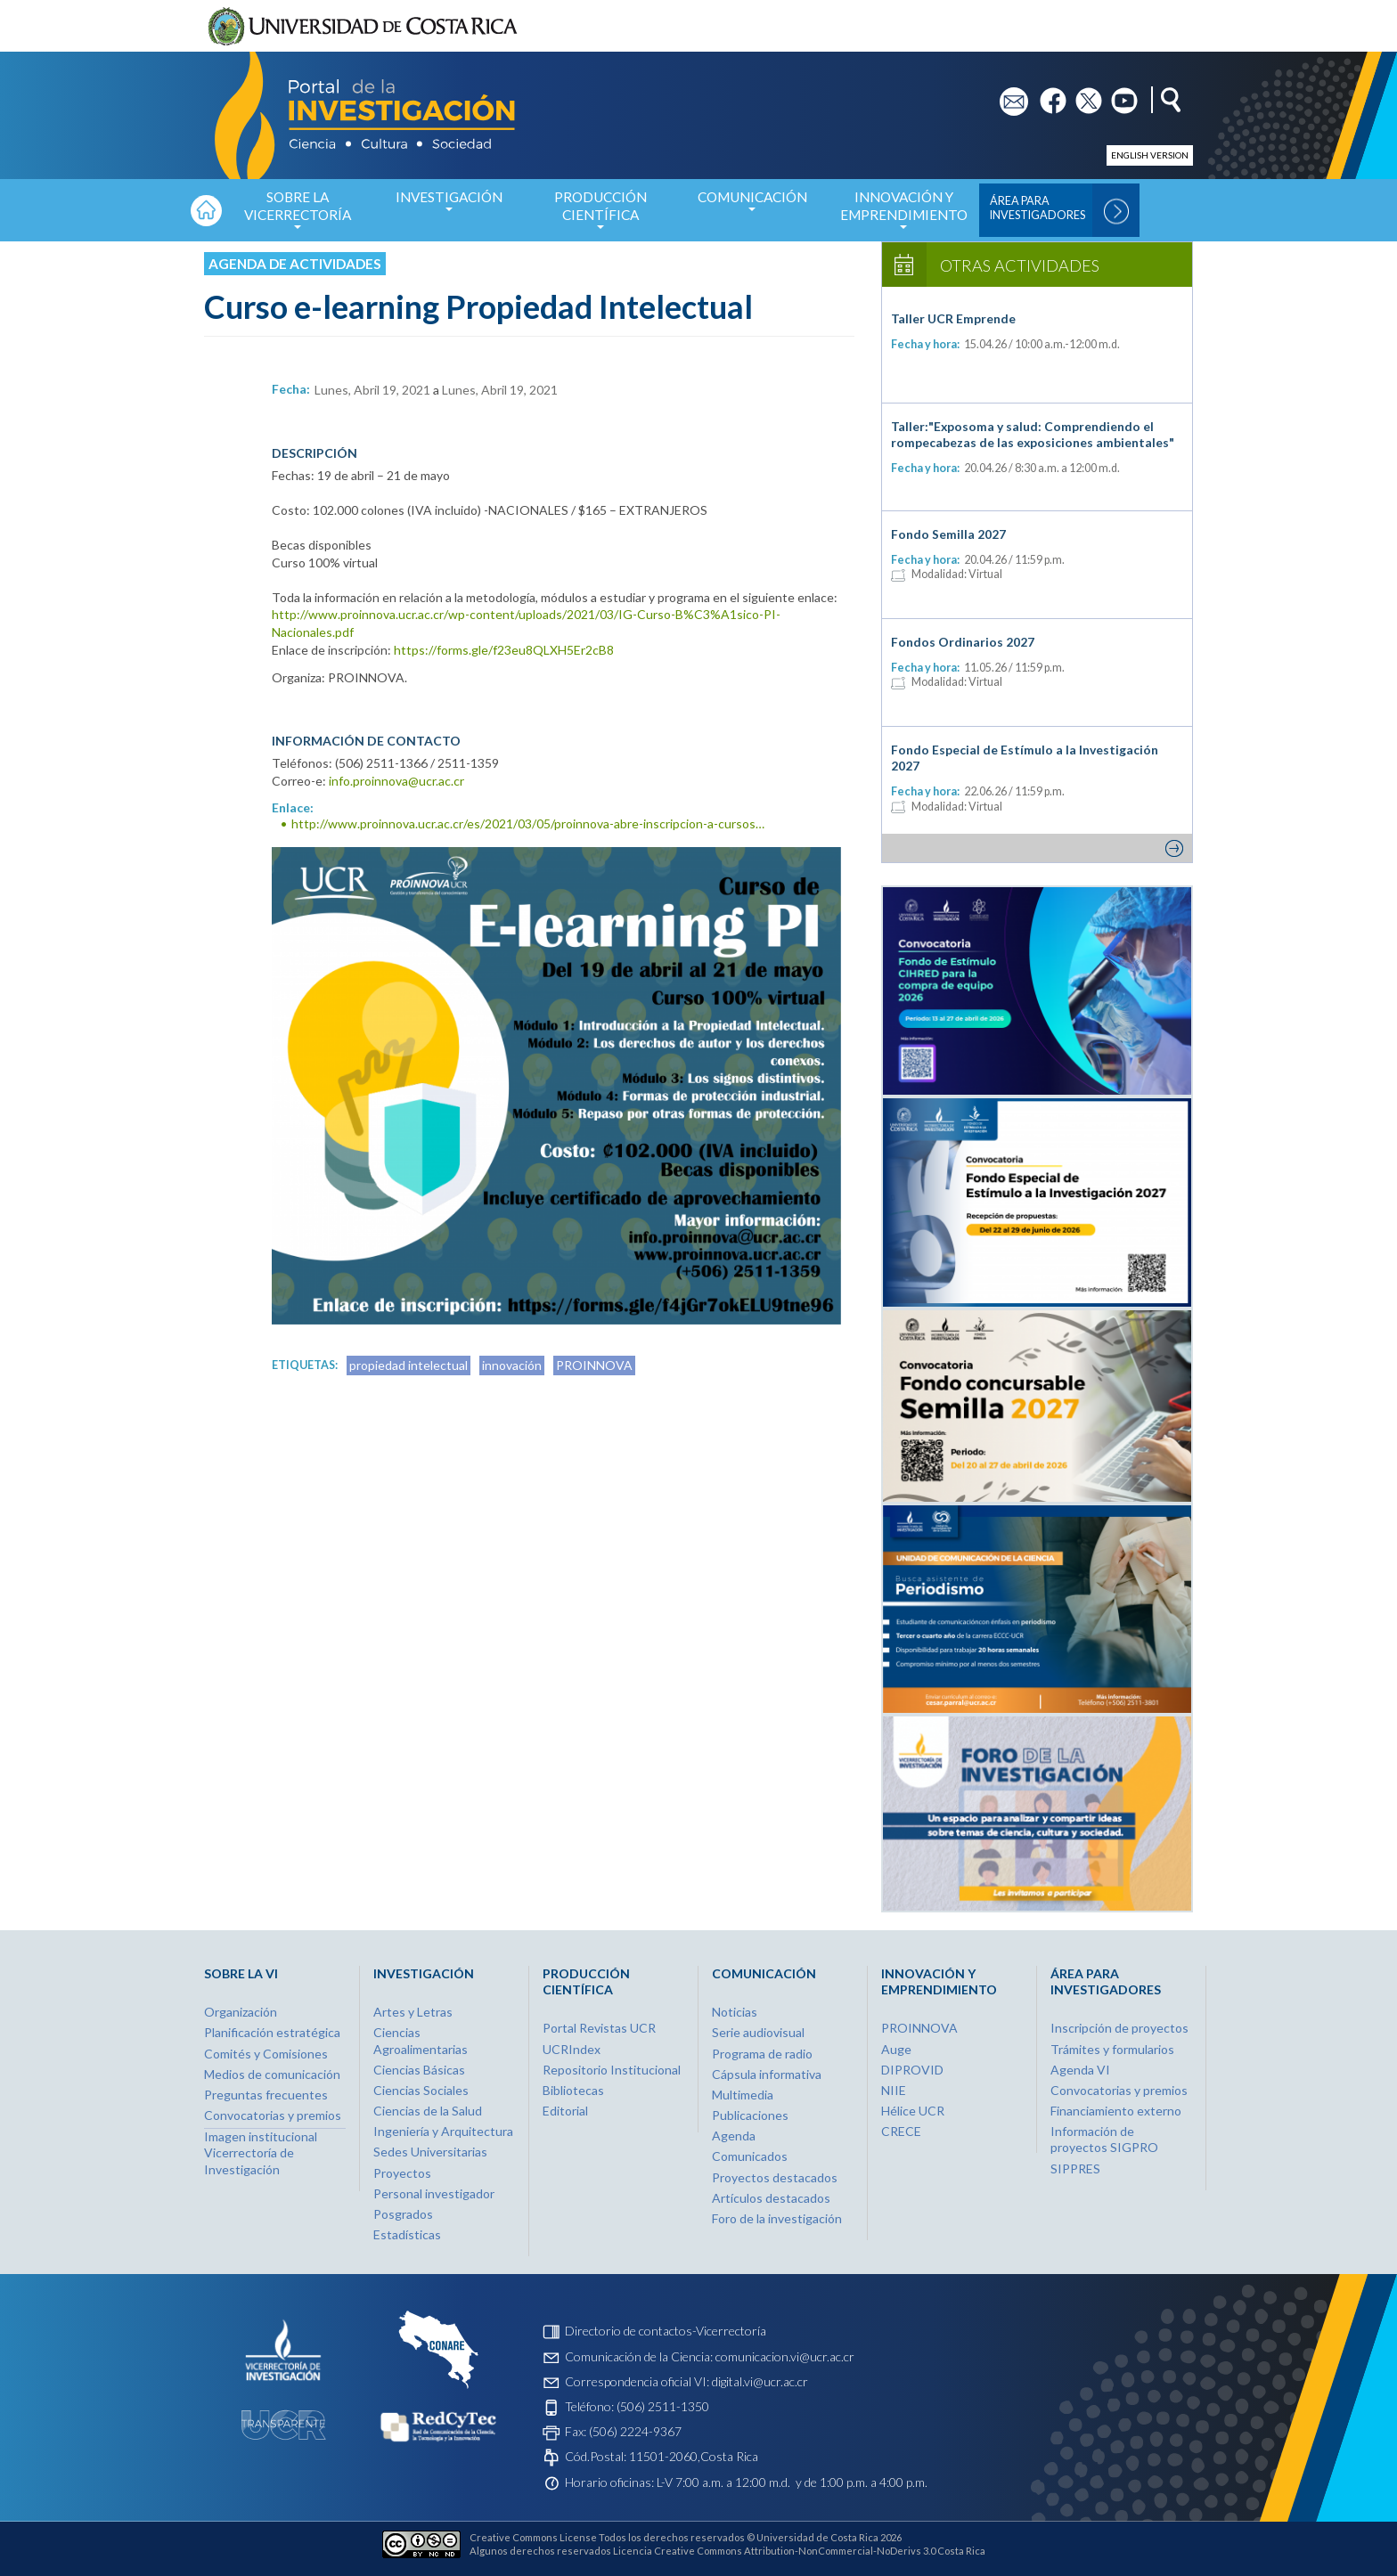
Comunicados (750, 2156)
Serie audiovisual (758, 2032)
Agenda (734, 2135)
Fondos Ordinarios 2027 (962, 641)
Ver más (1037, 848)
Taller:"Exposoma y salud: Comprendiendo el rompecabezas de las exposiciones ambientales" (1032, 434)
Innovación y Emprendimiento (903, 215)
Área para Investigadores (1037, 208)
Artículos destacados (771, 2197)
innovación (512, 1365)
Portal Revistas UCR (599, 2027)
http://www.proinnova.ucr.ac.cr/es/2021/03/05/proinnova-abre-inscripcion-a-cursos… (527, 823)
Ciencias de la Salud (427, 2110)
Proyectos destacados (774, 2177)
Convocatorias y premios (272, 2115)
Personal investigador (433, 2193)
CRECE (901, 2131)
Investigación (449, 206)
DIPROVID (912, 2069)
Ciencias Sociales (421, 2090)
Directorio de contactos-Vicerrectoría (665, 2330)
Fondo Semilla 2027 (948, 534)
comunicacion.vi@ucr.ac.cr (784, 2356)
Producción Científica (600, 215)
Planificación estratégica (272, 2032)
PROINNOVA (594, 1365)
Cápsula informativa (766, 2074)
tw (1083, 94)
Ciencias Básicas (419, 2069)
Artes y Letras (413, 2011)
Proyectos (402, 2173)
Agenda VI (1080, 2069)
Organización (240, 2011)
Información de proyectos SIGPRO (1104, 2139)
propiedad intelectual (408, 1365)
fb (1045, 94)
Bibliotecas (573, 2090)
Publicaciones (750, 2115)
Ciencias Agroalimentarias (420, 2040)
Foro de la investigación (777, 2218)
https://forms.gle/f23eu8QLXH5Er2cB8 (504, 649)
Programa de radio (762, 2053)
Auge (896, 2049)
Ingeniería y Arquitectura (443, 2131)
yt (1117, 94)
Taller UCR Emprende (953, 318)
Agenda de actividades (294, 264)
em (1008, 94)
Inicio (206, 210)
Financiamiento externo (1115, 2110)
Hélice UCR (912, 2110)
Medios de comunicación (272, 2074)
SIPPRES (1075, 2168)
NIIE (893, 2090)
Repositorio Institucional (612, 2069)
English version (1150, 155)
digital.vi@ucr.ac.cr (760, 2381)
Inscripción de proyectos (1119, 2027)
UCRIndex (571, 2049)
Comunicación (752, 206)
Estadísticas (407, 2234)
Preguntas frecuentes (266, 2094)
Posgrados (403, 2213)
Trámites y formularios (1112, 2049)
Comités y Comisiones (266, 2053)
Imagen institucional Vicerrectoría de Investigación (260, 2152)
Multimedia (742, 2094)
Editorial (565, 2110)
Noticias (734, 2011)
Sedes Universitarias (430, 2151)
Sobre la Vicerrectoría (297, 215)
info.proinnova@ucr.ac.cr (396, 780)
